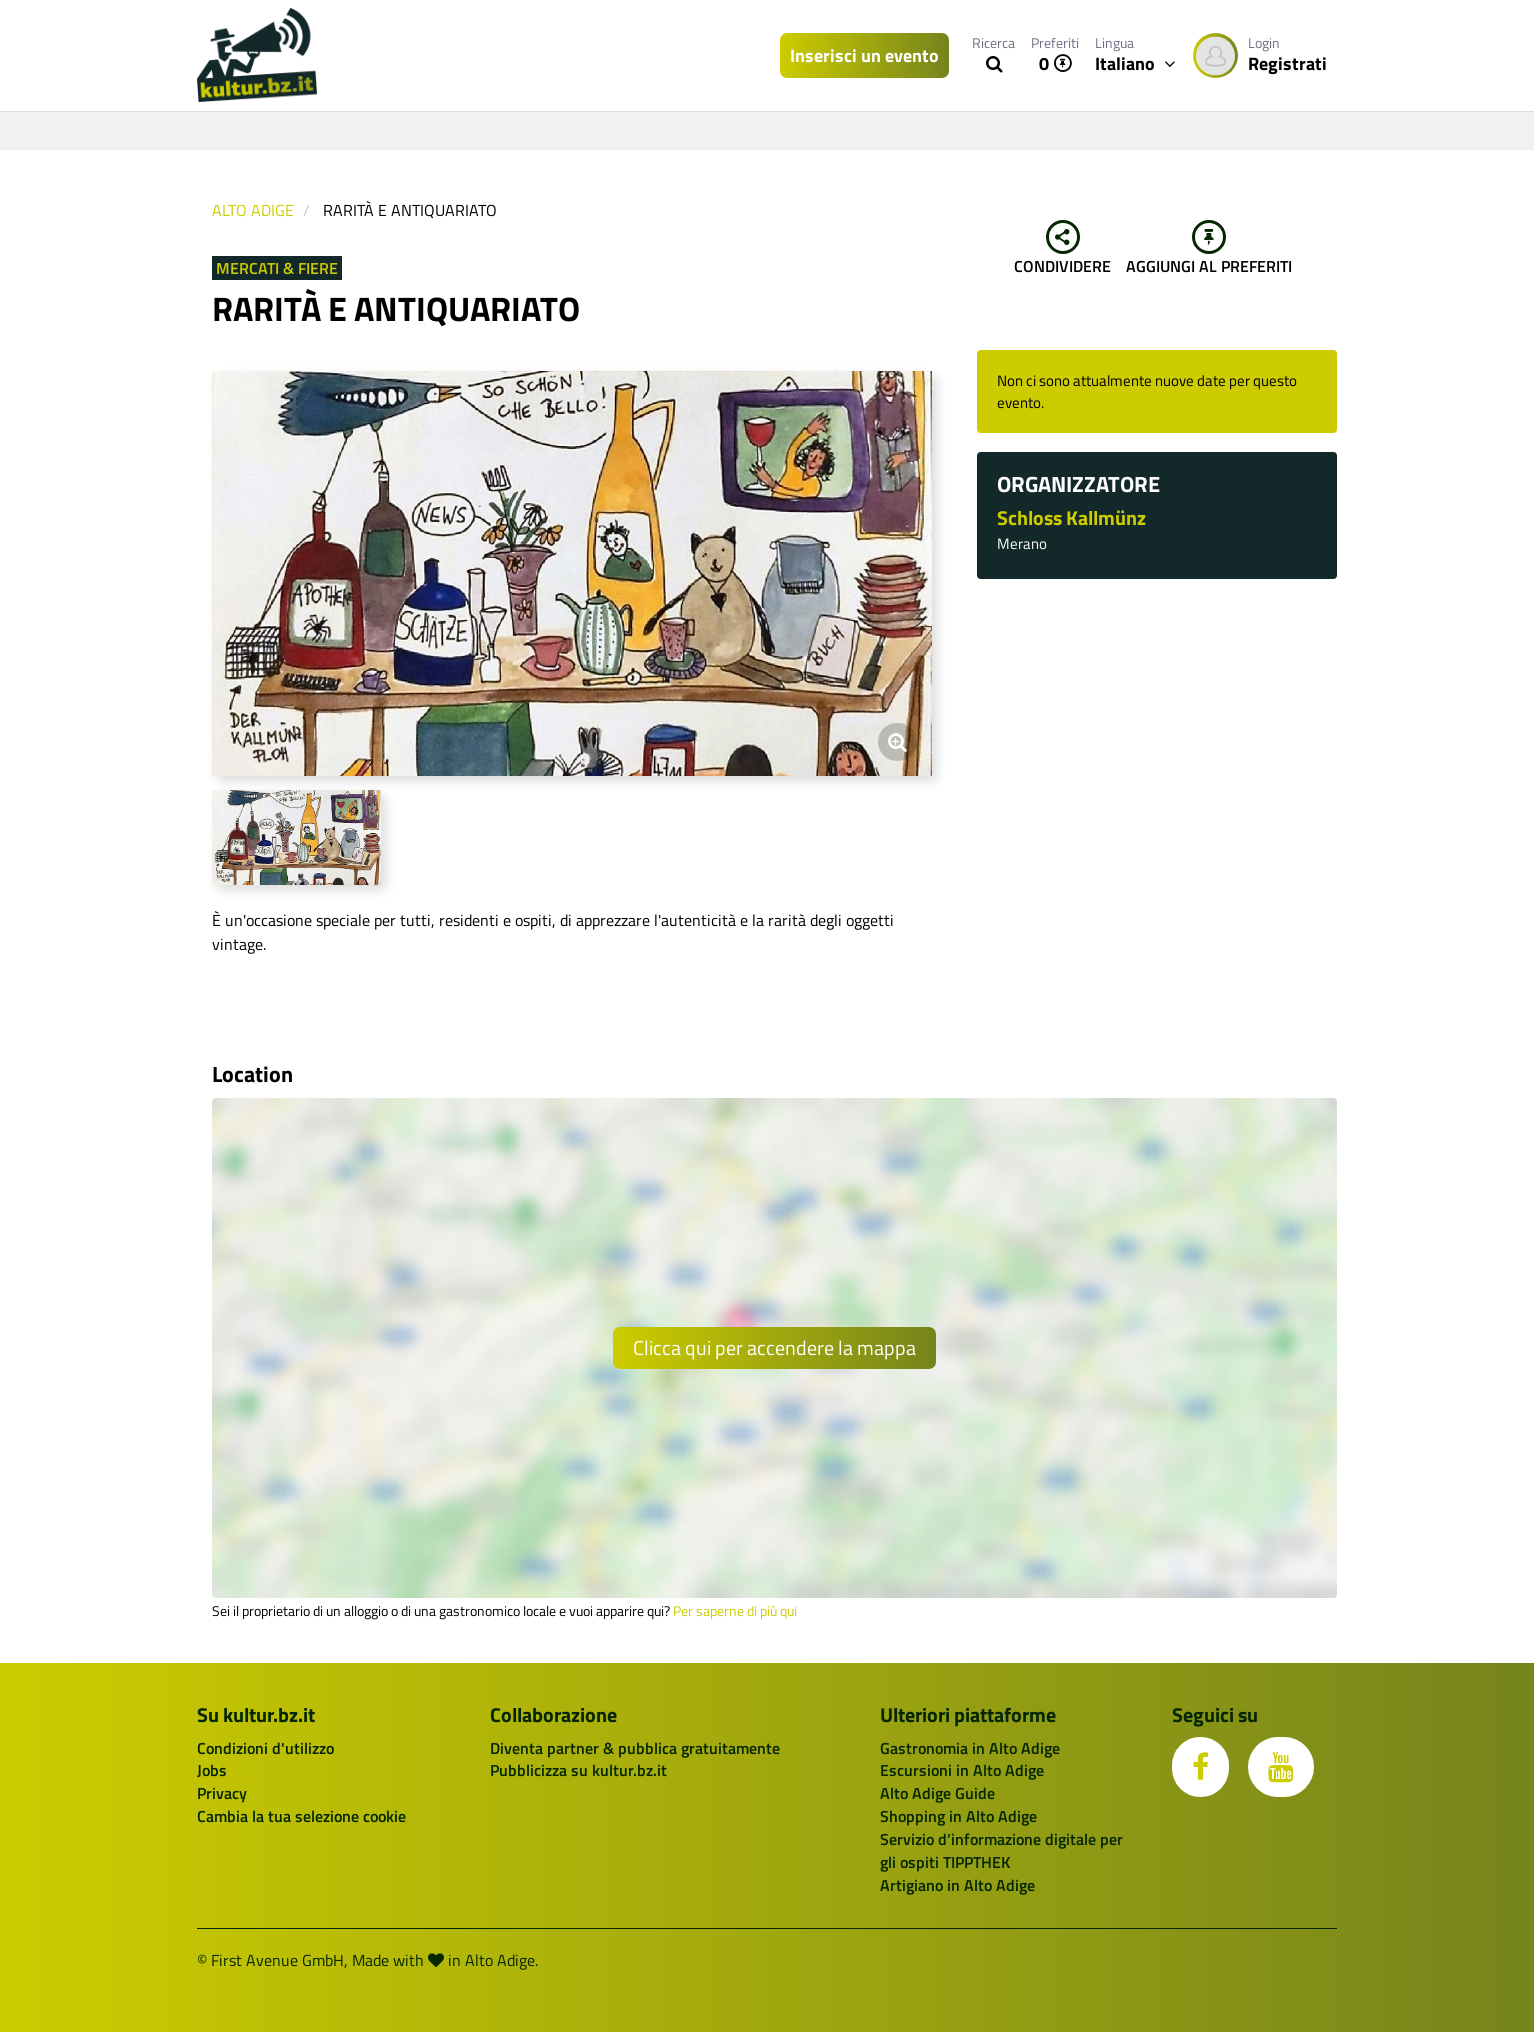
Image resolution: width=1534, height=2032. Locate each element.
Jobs (212, 1770)
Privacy (222, 1793)
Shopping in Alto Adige (958, 1816)
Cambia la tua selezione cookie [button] (301, 1816)
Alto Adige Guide (937, 1793)
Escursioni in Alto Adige (962, 1770)
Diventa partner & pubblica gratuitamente (635, 1748)
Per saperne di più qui (735, 1611)
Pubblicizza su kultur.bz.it (578, 1770)
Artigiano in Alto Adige (957, 1885)
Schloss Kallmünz (1071, 517)
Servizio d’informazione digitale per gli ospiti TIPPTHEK (1001, 1850)
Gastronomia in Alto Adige (970, 1748)
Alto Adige (253, 210)
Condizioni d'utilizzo (265, 1748)
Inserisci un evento (864, 55)
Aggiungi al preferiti (1209, 249)
